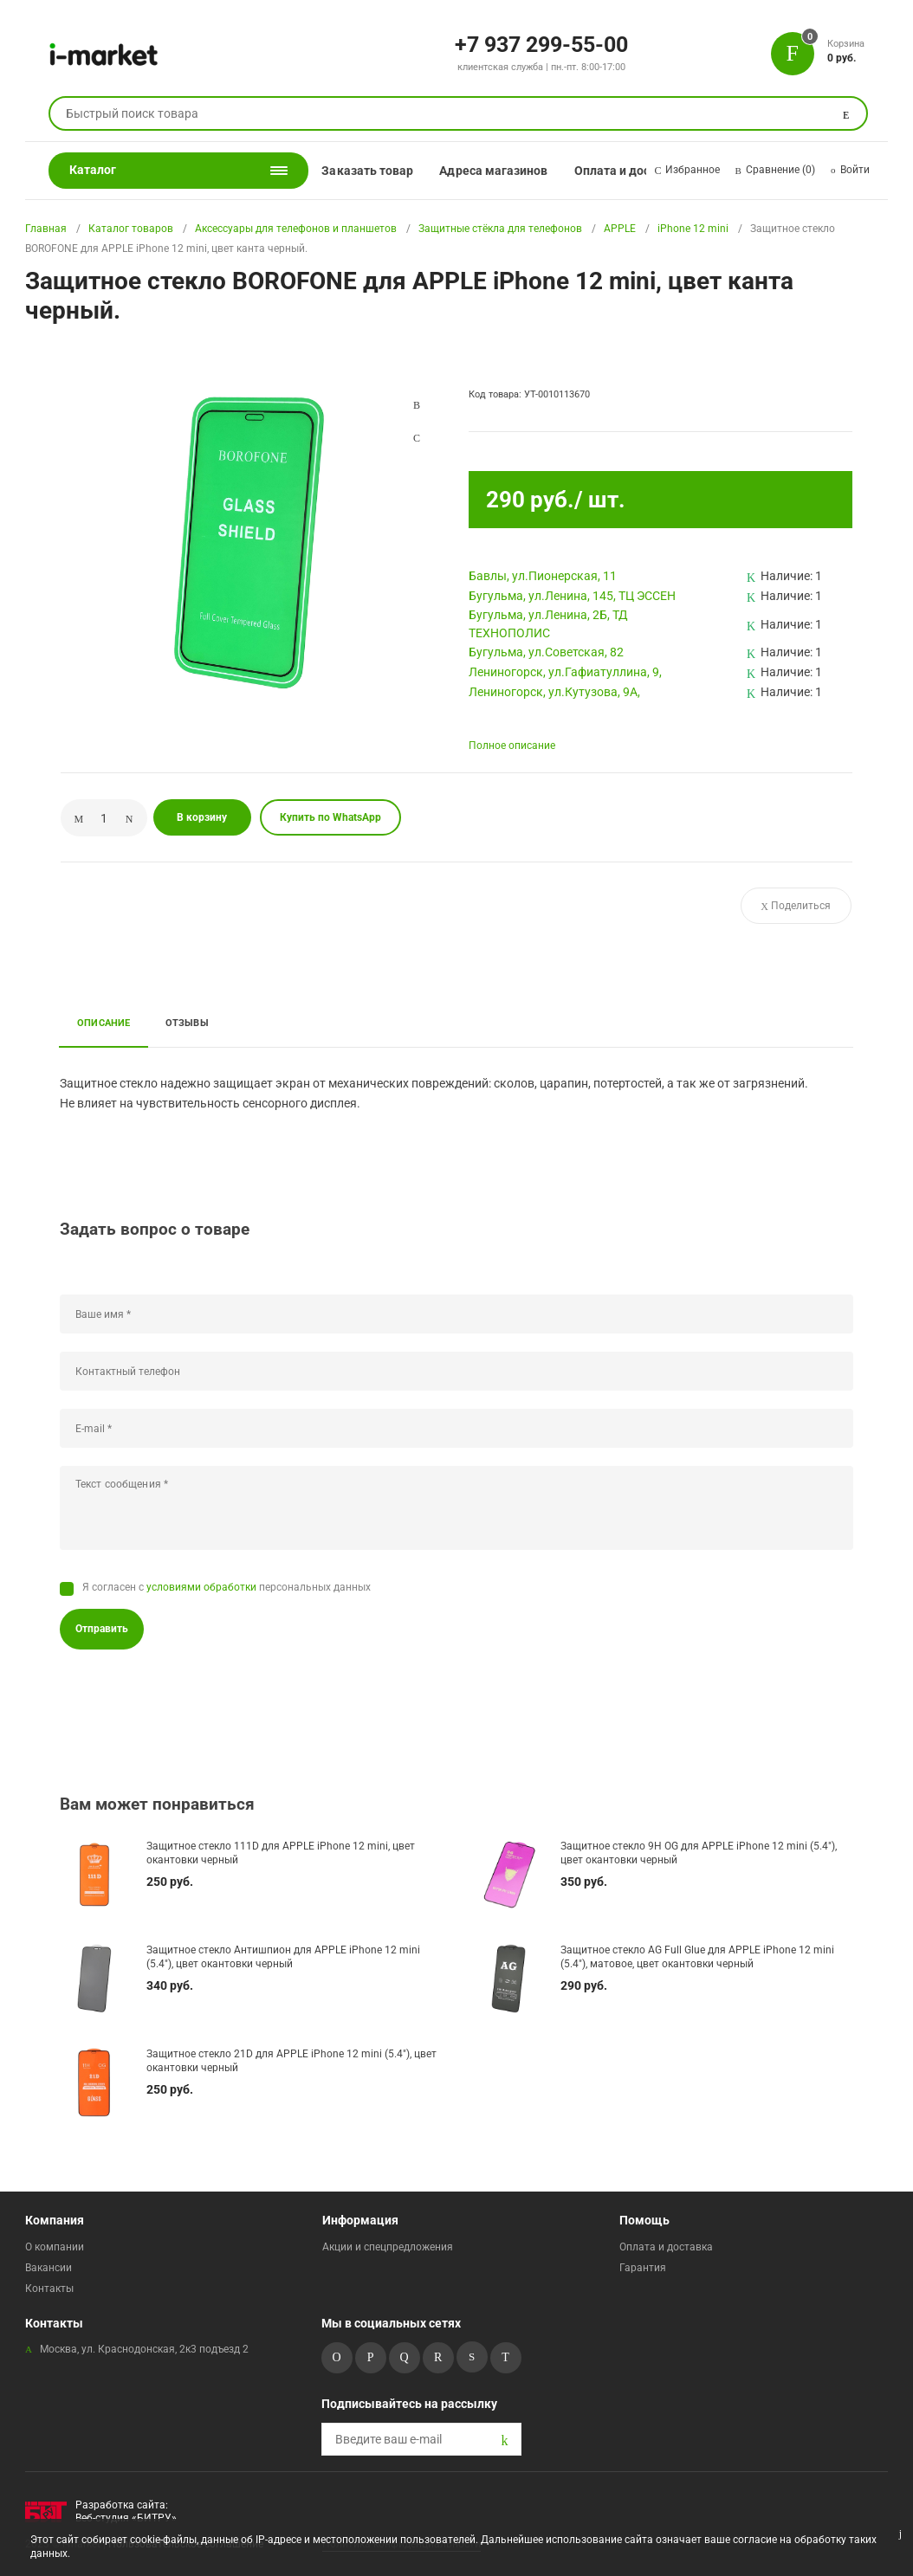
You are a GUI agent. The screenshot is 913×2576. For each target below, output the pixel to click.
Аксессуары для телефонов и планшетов (296, 229)
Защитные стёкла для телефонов (500, 229)
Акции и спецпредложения (387, 2247)
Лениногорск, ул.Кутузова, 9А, (554, 692)
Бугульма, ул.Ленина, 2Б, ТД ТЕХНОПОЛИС (548, 624)
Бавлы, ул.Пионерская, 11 (543, 576)
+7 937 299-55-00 (541, 43)
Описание (104, 1023)
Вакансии (48, 2268)
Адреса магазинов (493, 171)
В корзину (202, 817)
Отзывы (187, 1023)
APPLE (620, 229)
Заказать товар (367, 171)
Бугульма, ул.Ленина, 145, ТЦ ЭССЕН (572, 596)
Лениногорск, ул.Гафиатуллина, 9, (565, 672)
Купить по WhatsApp (330, 817)
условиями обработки (201, 1587)
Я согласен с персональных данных (226, 1587)
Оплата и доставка (629, 171)
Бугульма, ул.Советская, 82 (546, 652)
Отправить (101, 1629)
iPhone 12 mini (692, 229)
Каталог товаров (130, 229)
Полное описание (512, 745)
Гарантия (642, 2268)
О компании (54, 2247)
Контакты (49, 2288)
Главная (46, 229)
